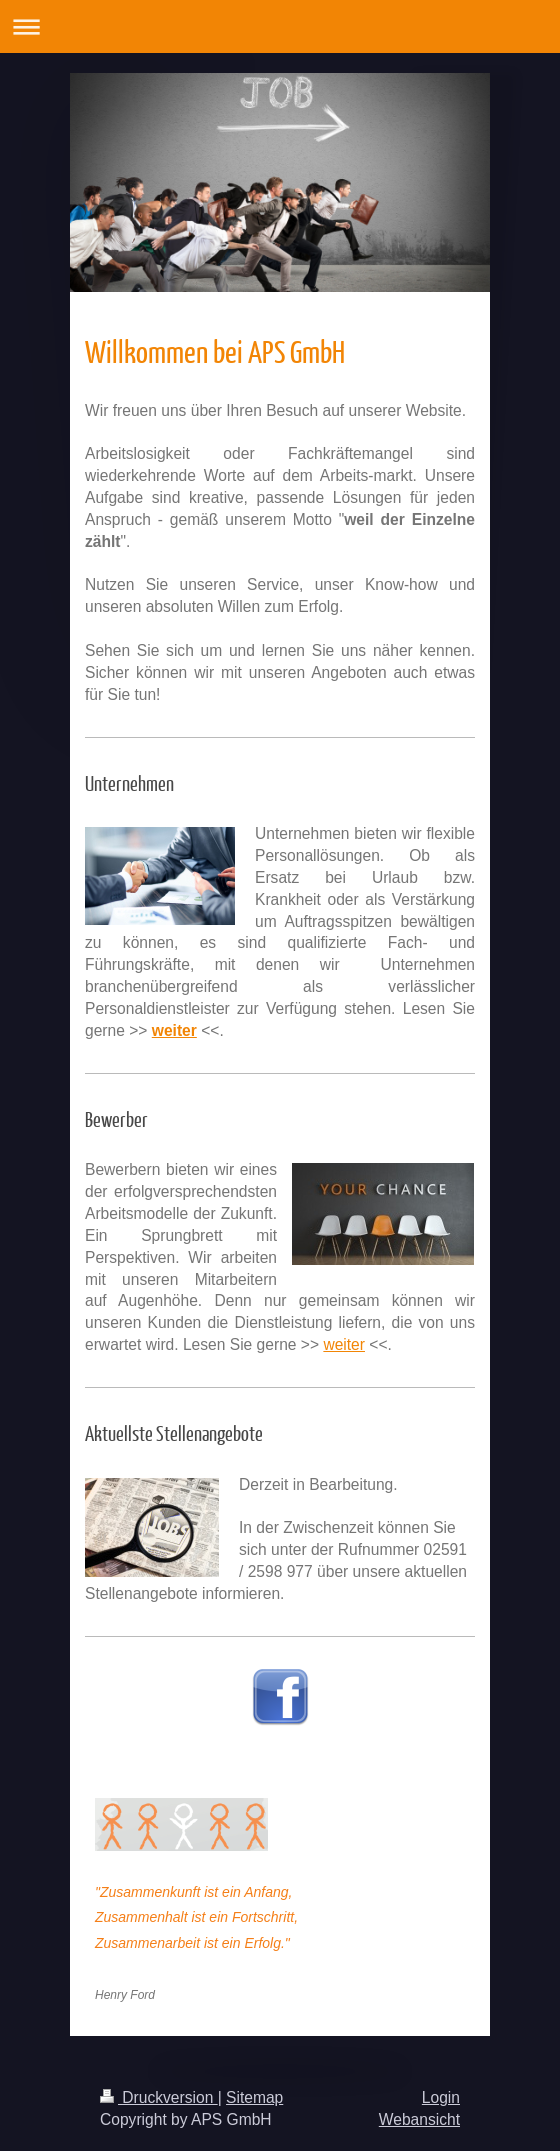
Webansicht (419, 2119)
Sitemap (254, 2097)
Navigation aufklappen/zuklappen (280, 26)
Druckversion (159, 2097)
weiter (344, 1344)
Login (441, 2097)
